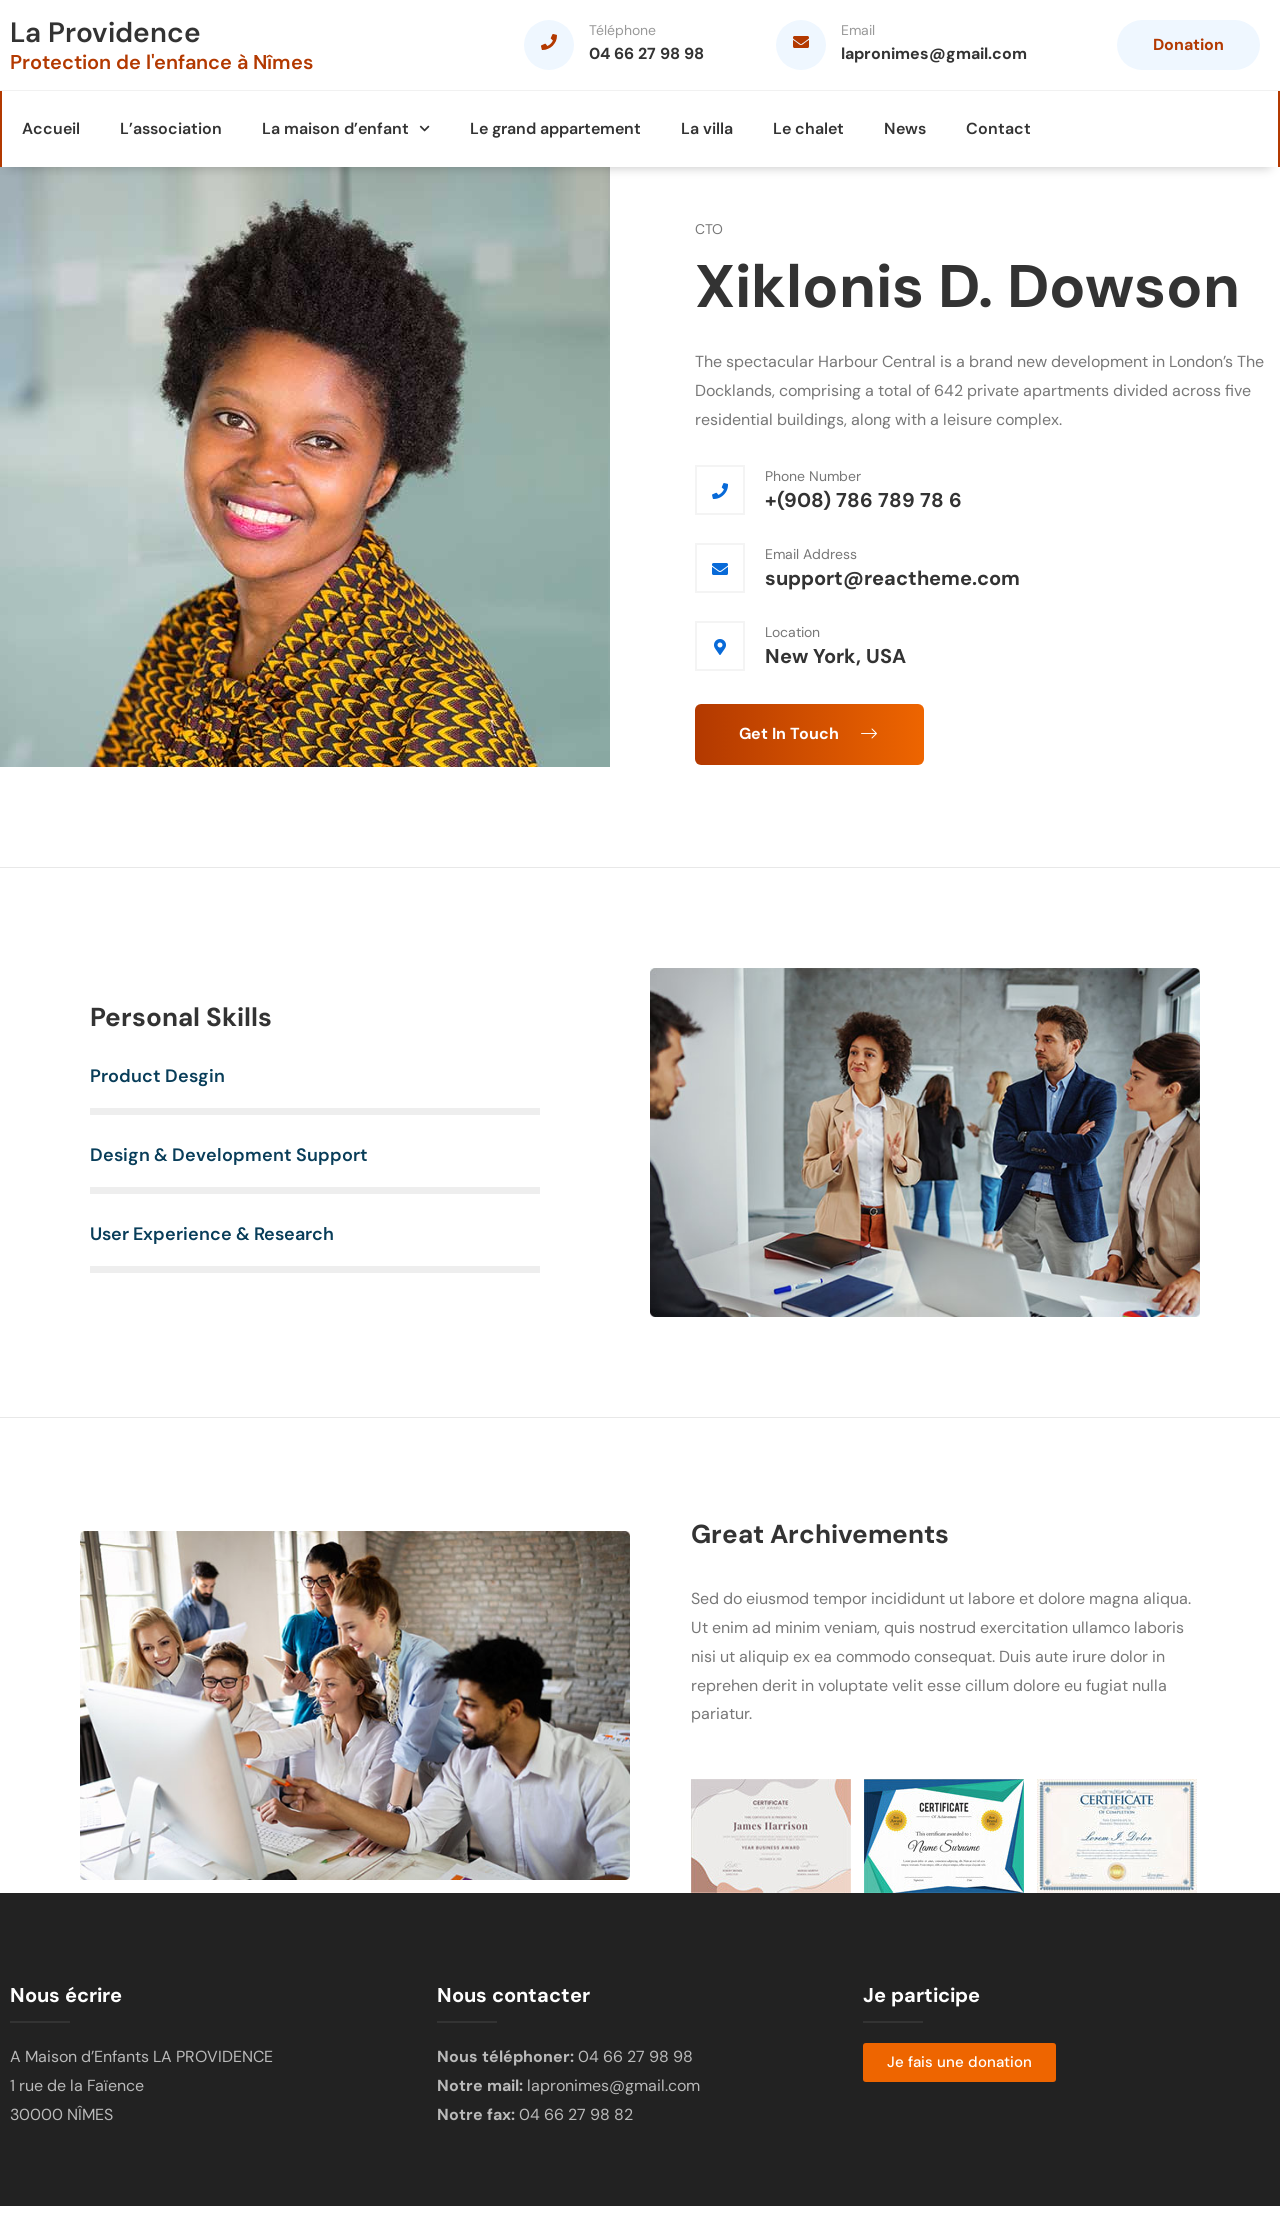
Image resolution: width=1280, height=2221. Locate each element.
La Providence (105, 32)
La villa (707, 128)
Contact (998, 128)
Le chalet (808, 128)
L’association (171, 128)
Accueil (51, 128)
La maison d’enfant (346, 128)
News (905, 128)
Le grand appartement (555, 128)
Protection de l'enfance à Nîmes (161, 62)
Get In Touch (809, 733)
